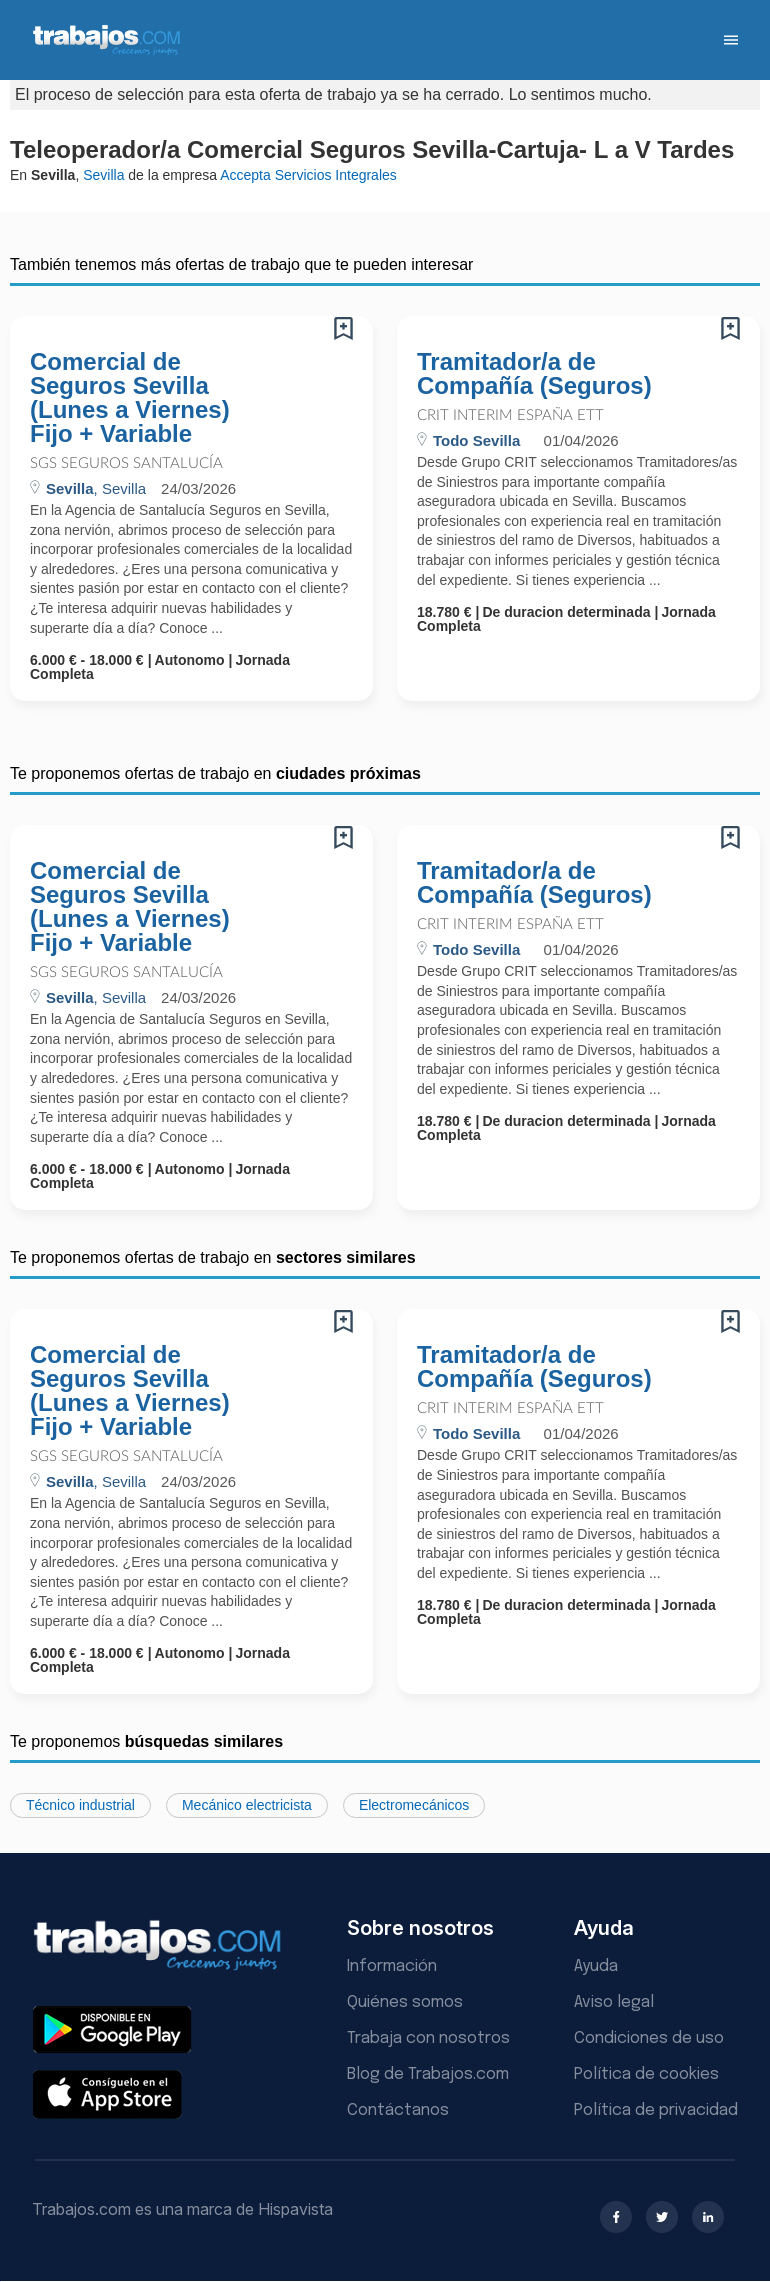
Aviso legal (614, 2002)
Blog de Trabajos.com (428, 2074)
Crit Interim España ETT (510, 415)
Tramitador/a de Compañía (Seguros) (534, 374)
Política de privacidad (656, 2110)
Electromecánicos (414, 1805)
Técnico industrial (80, 1805)
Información (392, 1966)
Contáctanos (398, 2110)
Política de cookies (646, 2074)
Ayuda (596, 1966)
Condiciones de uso (649, 2038)
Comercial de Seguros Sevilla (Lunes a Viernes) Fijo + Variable (130, 398)
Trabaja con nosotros (428, 2038)
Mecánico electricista (247, 1805)
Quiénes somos (405, 2002)
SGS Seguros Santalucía (126, 463)
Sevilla (103, 175)
